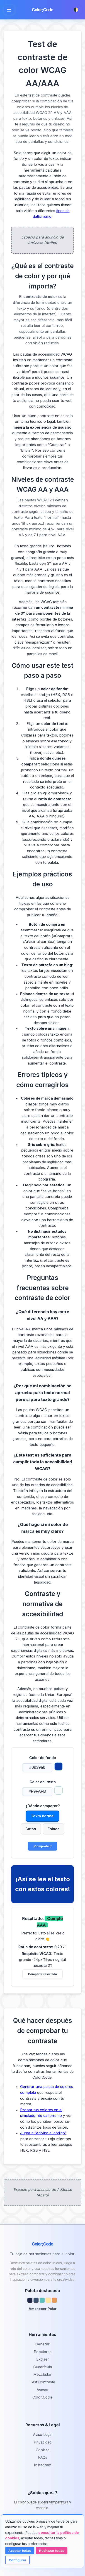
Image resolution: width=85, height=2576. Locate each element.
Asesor (42, 2389)
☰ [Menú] (9, 10)
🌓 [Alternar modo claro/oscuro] (75, 9)
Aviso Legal (42, 2434)
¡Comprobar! (42, 1846)
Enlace (54, 1829)
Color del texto (42, 1782)
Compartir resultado (42, 1974)
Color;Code (42, 9)
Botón (30, 1829)
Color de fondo (42, 1757)
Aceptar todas (19, 2550)
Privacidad (42, 2442)
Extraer (42, 2359)
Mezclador (42, 2374)
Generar (42, 2344)
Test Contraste (42, 2382)
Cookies (42, 2450)
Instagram (42, 2465)
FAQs (42, 2457)
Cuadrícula (42, 2367)
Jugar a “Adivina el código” (43, 2133)
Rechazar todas (51, 2550)
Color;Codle (42, 2397)
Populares (42, 2351)
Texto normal (42, 1816)
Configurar (17, 2560)
